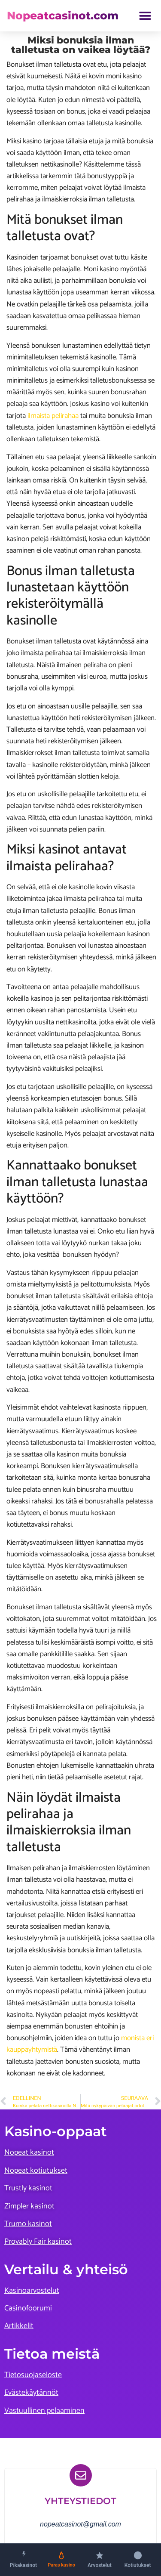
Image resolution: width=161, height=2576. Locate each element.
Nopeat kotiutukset (35, 2170)
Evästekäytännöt (31, 2392)
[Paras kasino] (62, 2559)
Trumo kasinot (28, 2223)
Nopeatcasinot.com (62, 15)
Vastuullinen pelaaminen (44, 2410)
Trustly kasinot (28, 2188)
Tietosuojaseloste (33, 2375)
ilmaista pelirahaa (53, 416)
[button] (145, 15)
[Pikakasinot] (23, 2559)
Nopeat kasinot (29, 2152)
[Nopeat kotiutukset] (137, 2559)
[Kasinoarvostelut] (100, 2559)
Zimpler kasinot (29, 2206)
